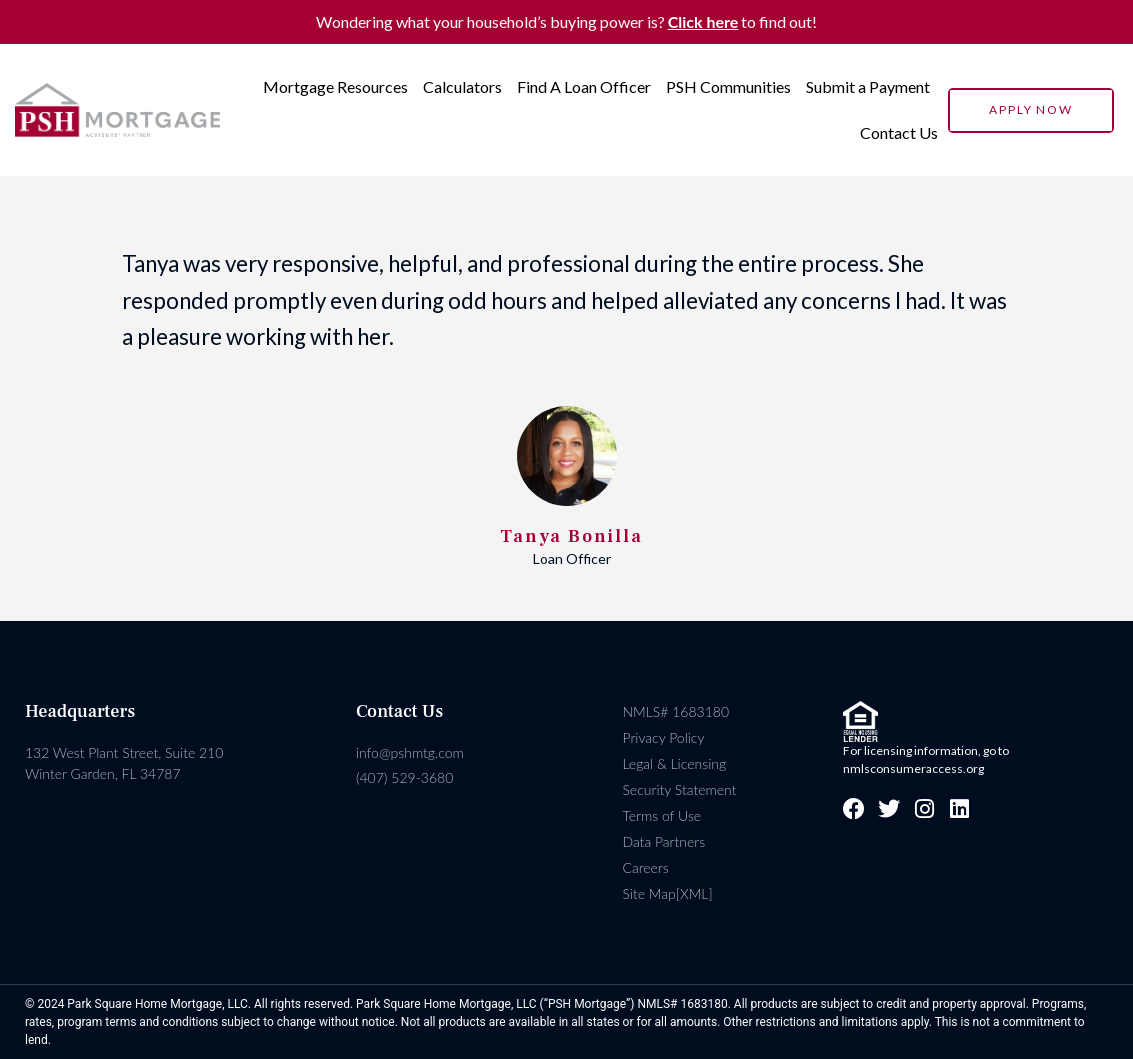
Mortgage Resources (335, 86)
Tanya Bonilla (571, 536)
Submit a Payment (868, 86)
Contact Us (899, 132)
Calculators (462, 86)
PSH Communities (728, 86)
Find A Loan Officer (584, 86)
